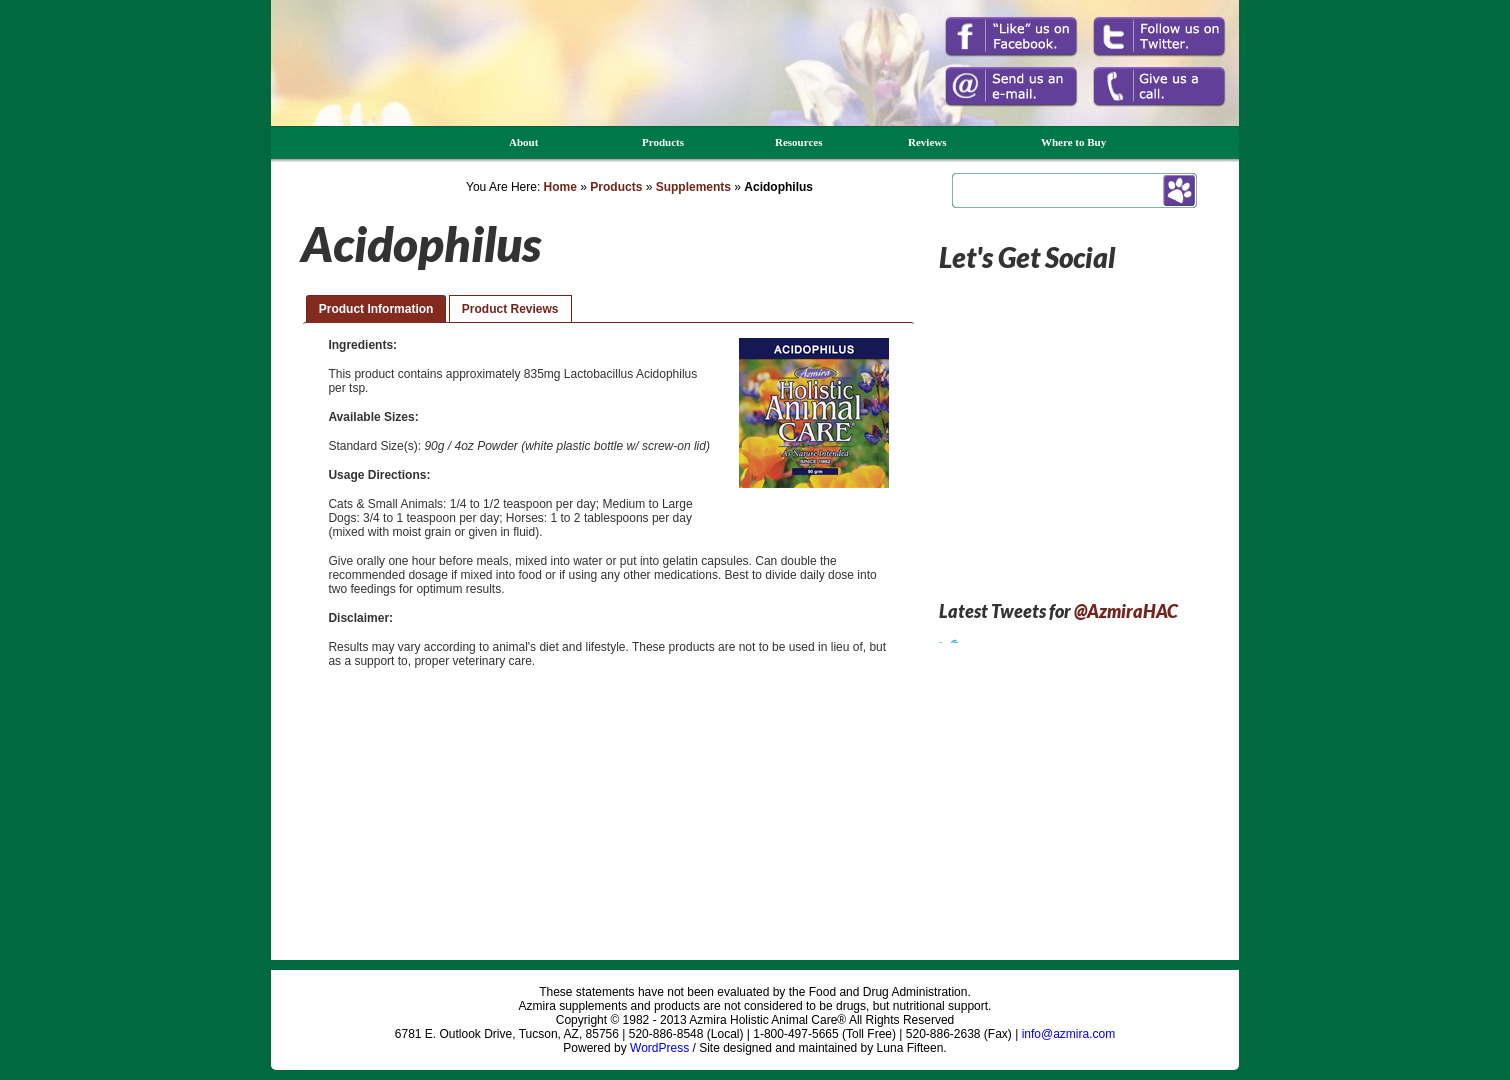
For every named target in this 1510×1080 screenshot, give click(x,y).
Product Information (376, 309)
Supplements (693, 187)
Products (663, 142)
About (523, 142)
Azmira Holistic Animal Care (359, 88)
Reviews (927, 142)
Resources (798, 142)
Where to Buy (1073, 142)
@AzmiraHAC (1126, 611)
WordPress (659, 1048)
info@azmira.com (1069, 1034)
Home (560, 187)
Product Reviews (510, 309)
